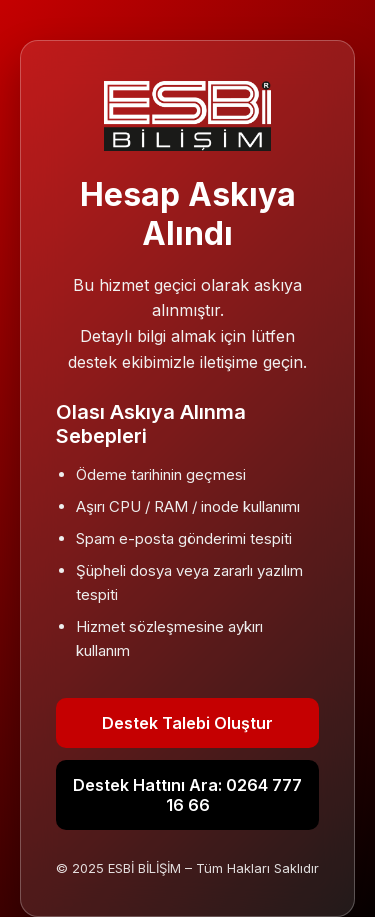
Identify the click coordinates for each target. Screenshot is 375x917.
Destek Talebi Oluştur (187, 723)
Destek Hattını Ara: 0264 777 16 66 (187, 795)
